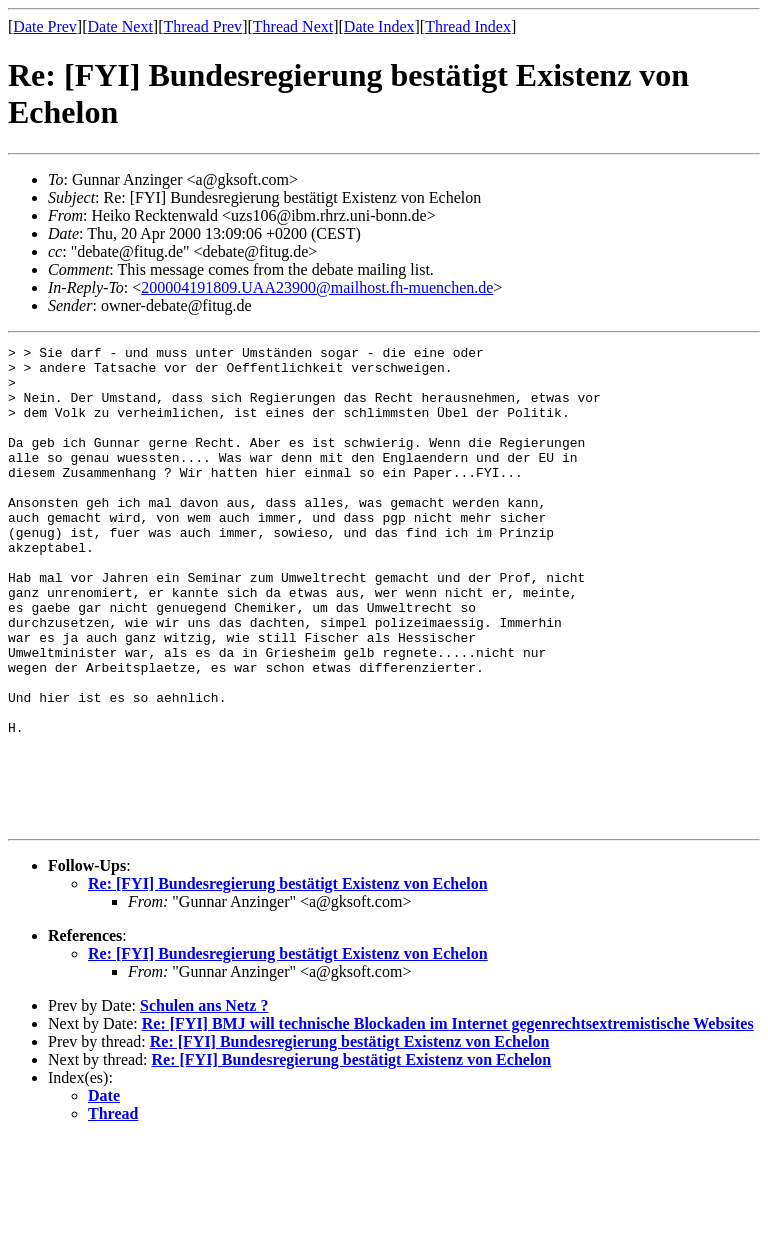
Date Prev (45, 26)
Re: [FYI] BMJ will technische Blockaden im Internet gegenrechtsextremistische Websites (448, 1119)
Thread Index (468, 26)
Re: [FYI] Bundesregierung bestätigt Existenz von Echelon (288, 979)
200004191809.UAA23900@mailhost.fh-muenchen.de (317, 287)
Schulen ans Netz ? (204, 1101)
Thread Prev (202, 26)
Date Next (120, 26)
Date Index (379, 26)
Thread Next (293, 26)
